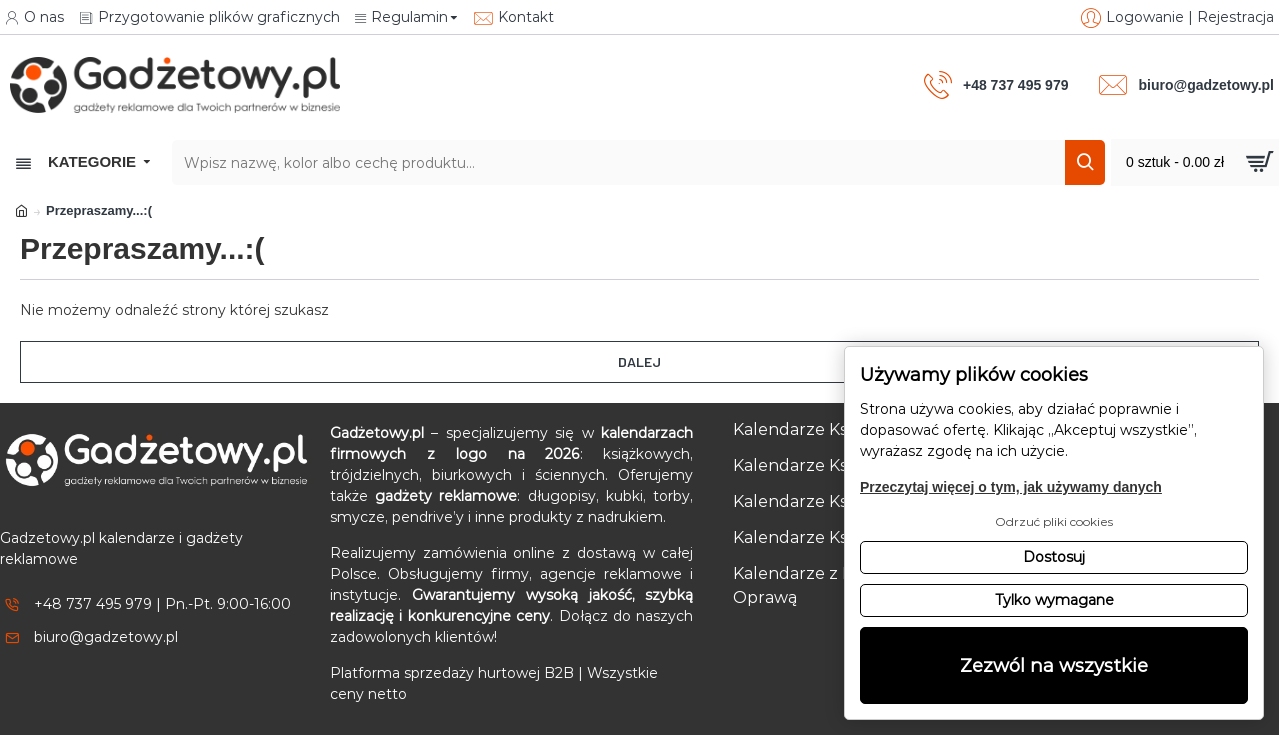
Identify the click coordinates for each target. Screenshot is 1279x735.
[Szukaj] (1085, 162)
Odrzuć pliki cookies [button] (1054, 521)
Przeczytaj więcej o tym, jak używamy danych (1011, 487)
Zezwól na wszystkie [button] (1054, 665)
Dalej (639, 361)
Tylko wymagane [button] (1054, 600)
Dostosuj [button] (1054, 557)
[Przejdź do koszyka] (1195, 162)
